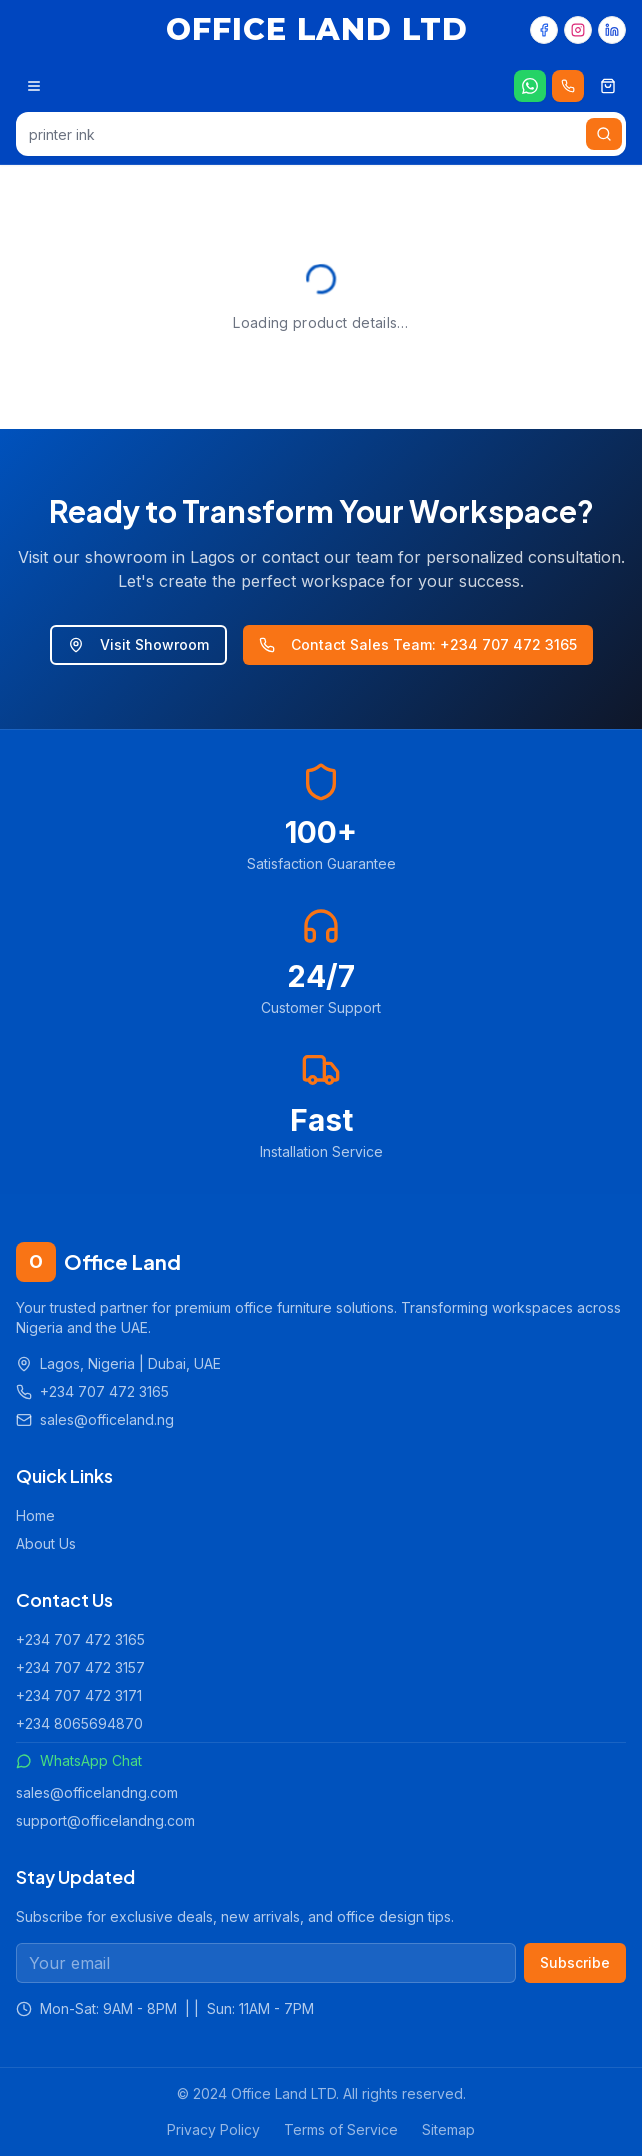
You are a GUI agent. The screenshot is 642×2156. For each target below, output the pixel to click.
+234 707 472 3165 (80, 1639)
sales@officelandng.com (97, 1792)
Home (35, 1515)
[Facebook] (544, 30)
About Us (46, 1543)
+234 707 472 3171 (79, 1695)
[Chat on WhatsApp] (530, 86)
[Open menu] (34, 86)
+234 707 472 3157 (80, 1667)
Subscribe (575, 1962)
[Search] (604, 134)
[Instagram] (578, 30)
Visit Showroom (138, 644)
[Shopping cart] (608, 86)
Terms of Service (341, 2129)
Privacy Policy (213, 2129)
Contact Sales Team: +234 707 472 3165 (418, 644)
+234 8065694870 (79, 1723)
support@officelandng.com (105, 1820)
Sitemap (448, 2129)
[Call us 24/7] (568, 86)
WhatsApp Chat (79, 1760)
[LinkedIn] (612, 30)
